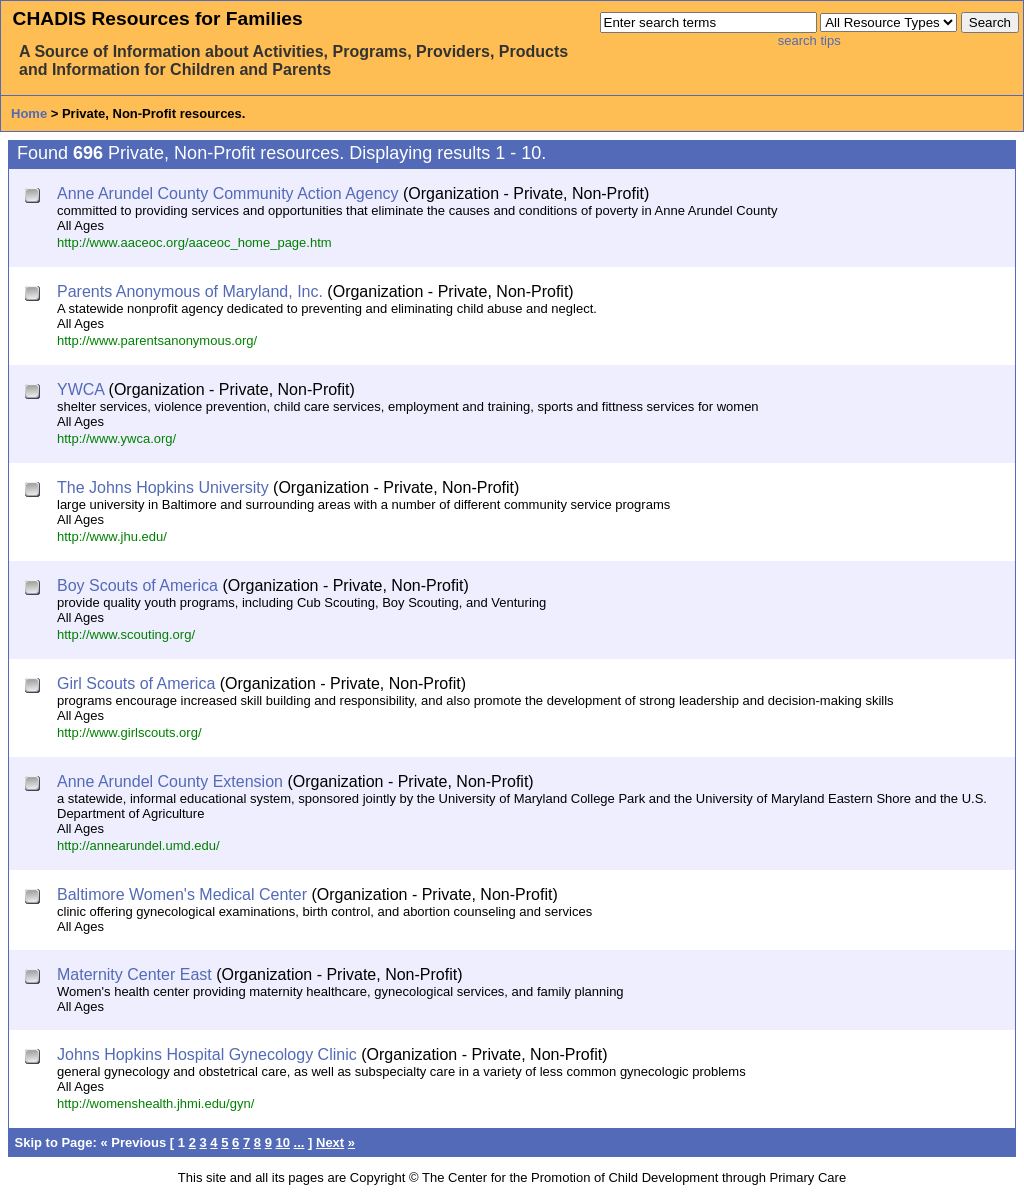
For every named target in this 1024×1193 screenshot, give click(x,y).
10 (283, 1142)
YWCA (80, 389)
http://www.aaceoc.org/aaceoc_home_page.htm (194, 242)
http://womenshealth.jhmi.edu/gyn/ (155, 1103)
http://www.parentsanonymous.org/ (157, 340)
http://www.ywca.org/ (116, 438)
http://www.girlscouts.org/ (129, 732)
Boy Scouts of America (137, 585)
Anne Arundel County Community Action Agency (228, 193)
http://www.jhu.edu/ (112, 536)
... (299, 1142)
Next (330, 1142)
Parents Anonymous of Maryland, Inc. (190, 291)
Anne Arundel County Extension (170, 781)
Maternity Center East (134, 974)
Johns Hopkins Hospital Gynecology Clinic (207, 1054)
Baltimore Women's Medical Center (182, 894)
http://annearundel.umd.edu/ (138, 845)
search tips (809, 40)
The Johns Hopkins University (163, 487)
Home (29, 113)
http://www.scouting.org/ (126, 634)
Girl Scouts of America (136, 683)
